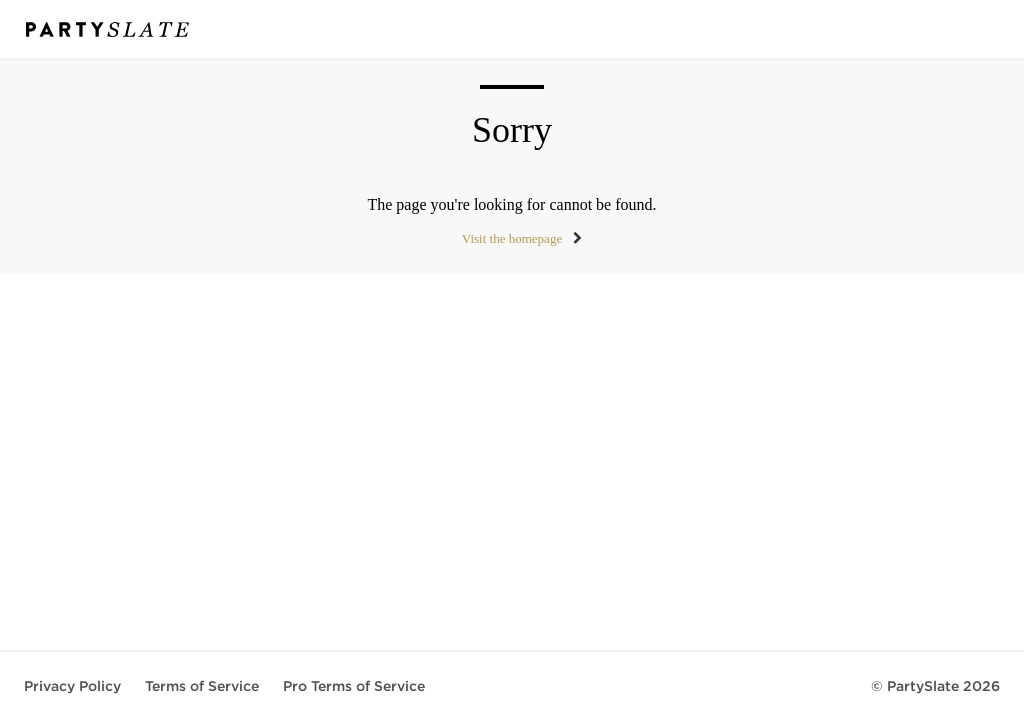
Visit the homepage (512, 238)
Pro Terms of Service (354, 686)
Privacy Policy (72, 686)
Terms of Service (202, 686)
